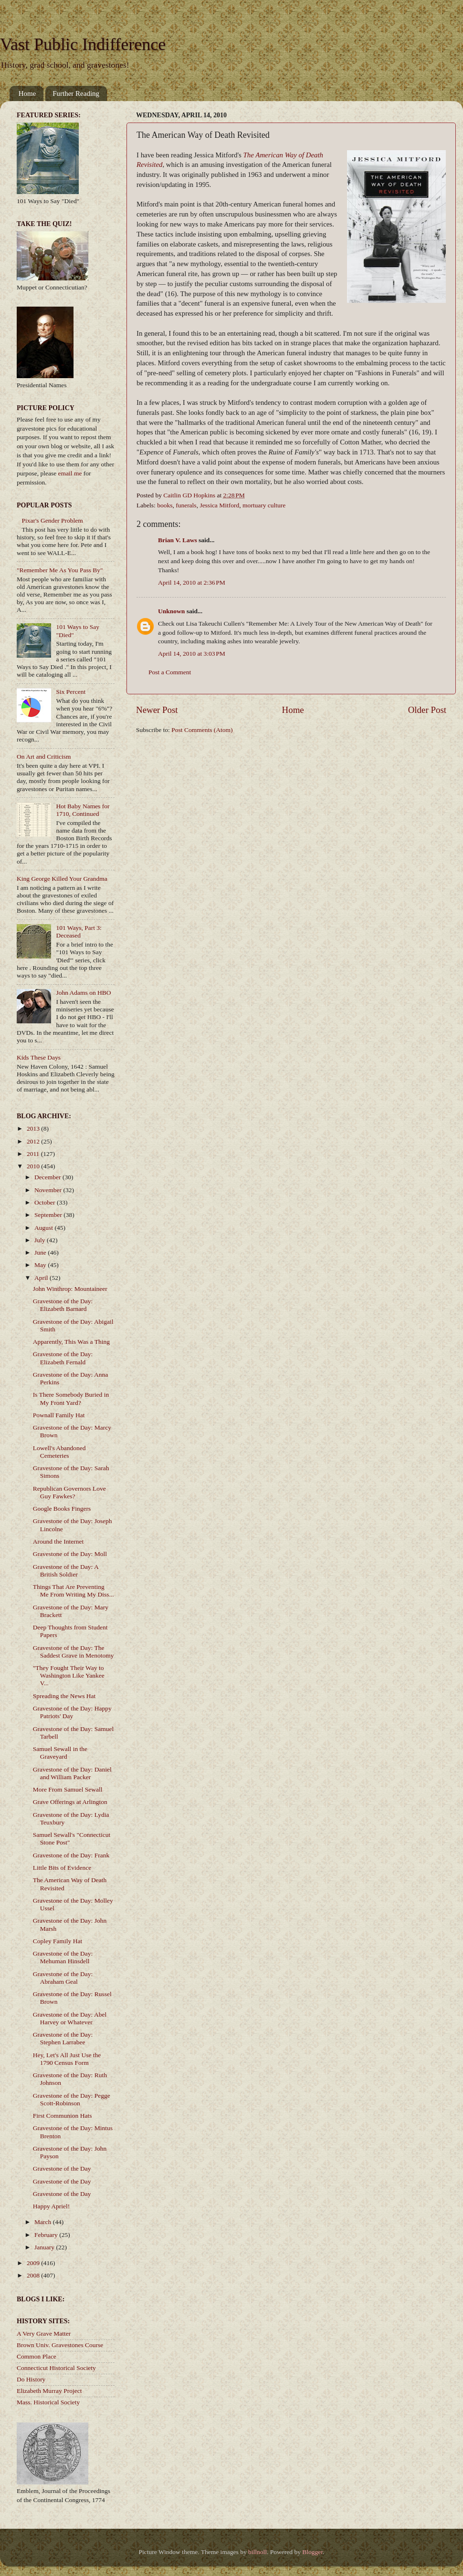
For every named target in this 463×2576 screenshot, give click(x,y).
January (45, 2247)
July (40, 1240)
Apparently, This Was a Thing (71, 1341)
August (44, 1227)
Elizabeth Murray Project (49, 2390)
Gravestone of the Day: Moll (70, 1553)
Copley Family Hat (58, 1941)
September (48, 1214)
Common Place (36, 2356)
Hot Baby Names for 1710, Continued (82, 810)
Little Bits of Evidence (62, 1867)
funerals (186, 505)
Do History (31, 2379)
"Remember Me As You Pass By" (60, 570)
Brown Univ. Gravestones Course (60, 2345)
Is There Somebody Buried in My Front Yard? (71, 1398)
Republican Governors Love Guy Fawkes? (69, 1492)
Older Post (427, 710)
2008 (34, 2275)
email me (70, 473)
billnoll (257, 2551)
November (48, 1190)
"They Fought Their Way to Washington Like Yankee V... (69, 1675)
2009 (34, 2263)
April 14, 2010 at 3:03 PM (191, 653)
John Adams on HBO (83, 992)
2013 (34, 1128)
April (42, 1277)
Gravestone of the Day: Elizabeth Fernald (63, 1357)
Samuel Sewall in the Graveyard (60, 1752)
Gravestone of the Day (62, 2168)
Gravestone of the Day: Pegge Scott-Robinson (71, 2099)
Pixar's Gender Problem (52, 520)
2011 (34, 1153)
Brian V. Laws (177, 540)
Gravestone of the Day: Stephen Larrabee (63, 2038)
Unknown (171, 611)
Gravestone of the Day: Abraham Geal (63, 1977)
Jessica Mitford (219, 505)
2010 (34, 1166)
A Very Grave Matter (44, 2333)
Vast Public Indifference (83, 44)
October (45, 1202)
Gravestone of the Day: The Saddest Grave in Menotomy (73, 1651)
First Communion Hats (62, 2115)
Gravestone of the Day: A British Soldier (65, 1570)
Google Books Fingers (62, 1508)
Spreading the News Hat (64, 1696)
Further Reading (76, 93)
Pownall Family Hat (59, 1415)
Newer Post (157, 710)
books (164, 505)
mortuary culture (263, 505)
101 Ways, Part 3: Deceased (78, 931)
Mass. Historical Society (48, 2402)
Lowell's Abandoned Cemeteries (59, 1451)
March (43, 2222)
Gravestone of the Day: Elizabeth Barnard (63, 1305)
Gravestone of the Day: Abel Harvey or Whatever (69, 2018)
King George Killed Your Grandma (62, 878)
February (46, 2234)
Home (27, 93)
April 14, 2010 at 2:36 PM (191, 582)
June (41, 1252)
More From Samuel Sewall (68, 1789)
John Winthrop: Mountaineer (70, 1288)
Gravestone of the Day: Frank (71, 1855)
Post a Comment (169, 672)
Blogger (312, 2551)
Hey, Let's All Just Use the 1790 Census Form (67, 2058)
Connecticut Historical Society (56, 2367)
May (41, 1264)
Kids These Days (39, 1057)
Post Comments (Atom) (201, 729)
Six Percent (70, 691)
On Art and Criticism (44, 756)
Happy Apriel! (51, 2206)
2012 (34, 1141)
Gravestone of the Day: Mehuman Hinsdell (63, 1957)
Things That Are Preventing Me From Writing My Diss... (73, 1590)
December (48, 1177)
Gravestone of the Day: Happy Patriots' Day (72, 1712)
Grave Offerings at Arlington (70, 1801)
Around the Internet (58, 1541)
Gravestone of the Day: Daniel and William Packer (72, 1773)
